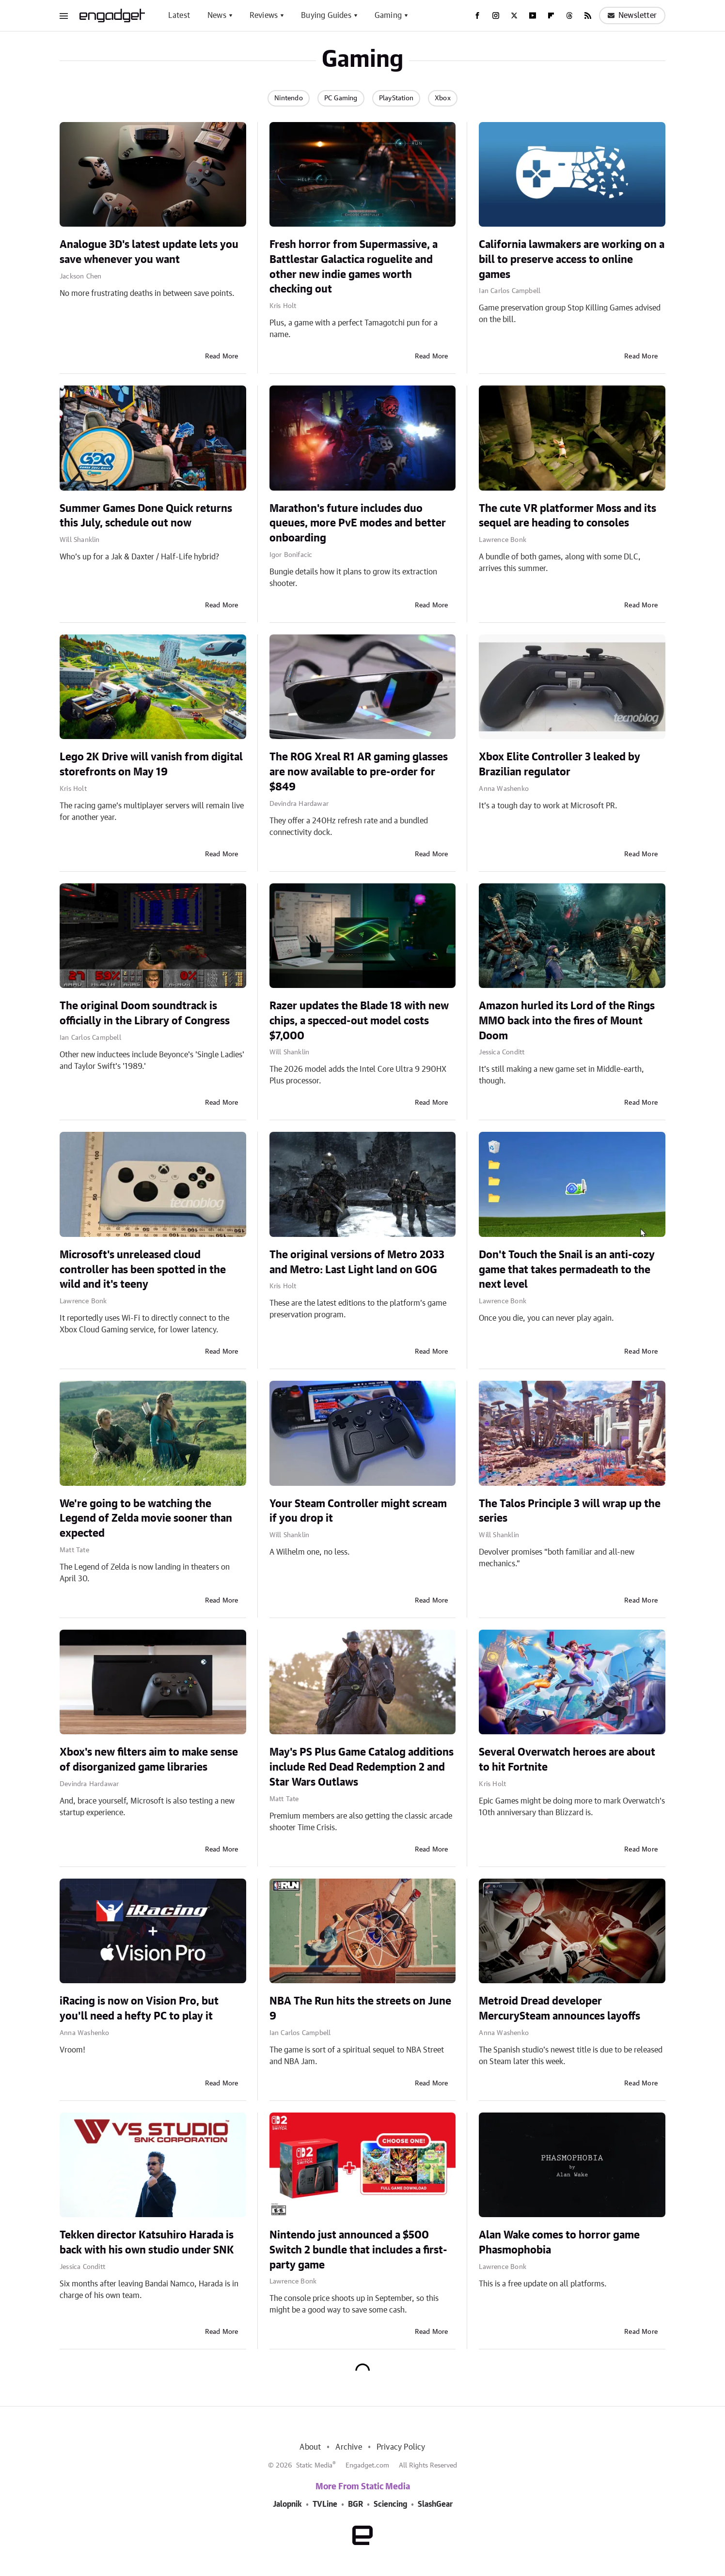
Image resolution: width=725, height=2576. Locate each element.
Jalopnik (287, 2504)
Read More (221, 356)
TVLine (325, 2504)
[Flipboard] (551, 15)
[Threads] (569, 15)
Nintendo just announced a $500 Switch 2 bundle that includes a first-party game (358, 2250)
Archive (348, 2447)
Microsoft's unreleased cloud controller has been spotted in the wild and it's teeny (143, 1269)
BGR (355, 2504)
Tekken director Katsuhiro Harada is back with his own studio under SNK (147, 2242)
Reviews (264, 15)
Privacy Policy (401, 2447)
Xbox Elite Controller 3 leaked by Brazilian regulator (559, 764)
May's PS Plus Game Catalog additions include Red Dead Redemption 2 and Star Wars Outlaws (361, 1767)
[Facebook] (477, 15)
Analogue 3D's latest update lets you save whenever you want (149, 252)
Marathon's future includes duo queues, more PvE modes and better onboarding (357, 523)
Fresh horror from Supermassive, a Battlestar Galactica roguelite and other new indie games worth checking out (353, 266)
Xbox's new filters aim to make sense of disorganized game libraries (149, 1760)
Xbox (443, 98)
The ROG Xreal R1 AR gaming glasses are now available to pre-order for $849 (358, 772)
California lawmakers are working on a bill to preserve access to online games (571, 259)
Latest (179, 15)
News (216, 15)
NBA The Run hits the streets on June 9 (360, 2008)
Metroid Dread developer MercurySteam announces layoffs (559, 2008)
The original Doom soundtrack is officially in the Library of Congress (145, 1013)
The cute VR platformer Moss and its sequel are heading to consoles (567, 516)
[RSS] (588, 15)
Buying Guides (326, 15)
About (310, 2447)
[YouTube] (532, 15)
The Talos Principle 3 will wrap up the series (570, 1511)
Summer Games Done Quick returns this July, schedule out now (146, 516)
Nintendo (288, 98)
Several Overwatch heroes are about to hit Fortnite (567, 1760)
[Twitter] (514, 15)
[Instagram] (496, 15)
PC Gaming (341, 98)
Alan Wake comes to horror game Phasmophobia (559, 2242)
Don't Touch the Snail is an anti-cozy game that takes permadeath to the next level (567, 1269)
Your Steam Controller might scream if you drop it (358, 1511)
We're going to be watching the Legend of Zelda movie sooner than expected (146, 1518)
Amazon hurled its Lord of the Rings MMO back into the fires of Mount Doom (567, 1021)
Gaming (388, 15)
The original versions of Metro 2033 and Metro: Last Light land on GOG (356, 1262)
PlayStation (396, 98)
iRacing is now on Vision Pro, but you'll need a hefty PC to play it (139, 2008)
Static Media (314, 2465)
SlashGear (435, 2504)
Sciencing (390, 2504)
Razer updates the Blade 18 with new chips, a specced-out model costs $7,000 (359, 1021)
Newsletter (632, 15)
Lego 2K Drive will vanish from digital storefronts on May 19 (151, 764)
